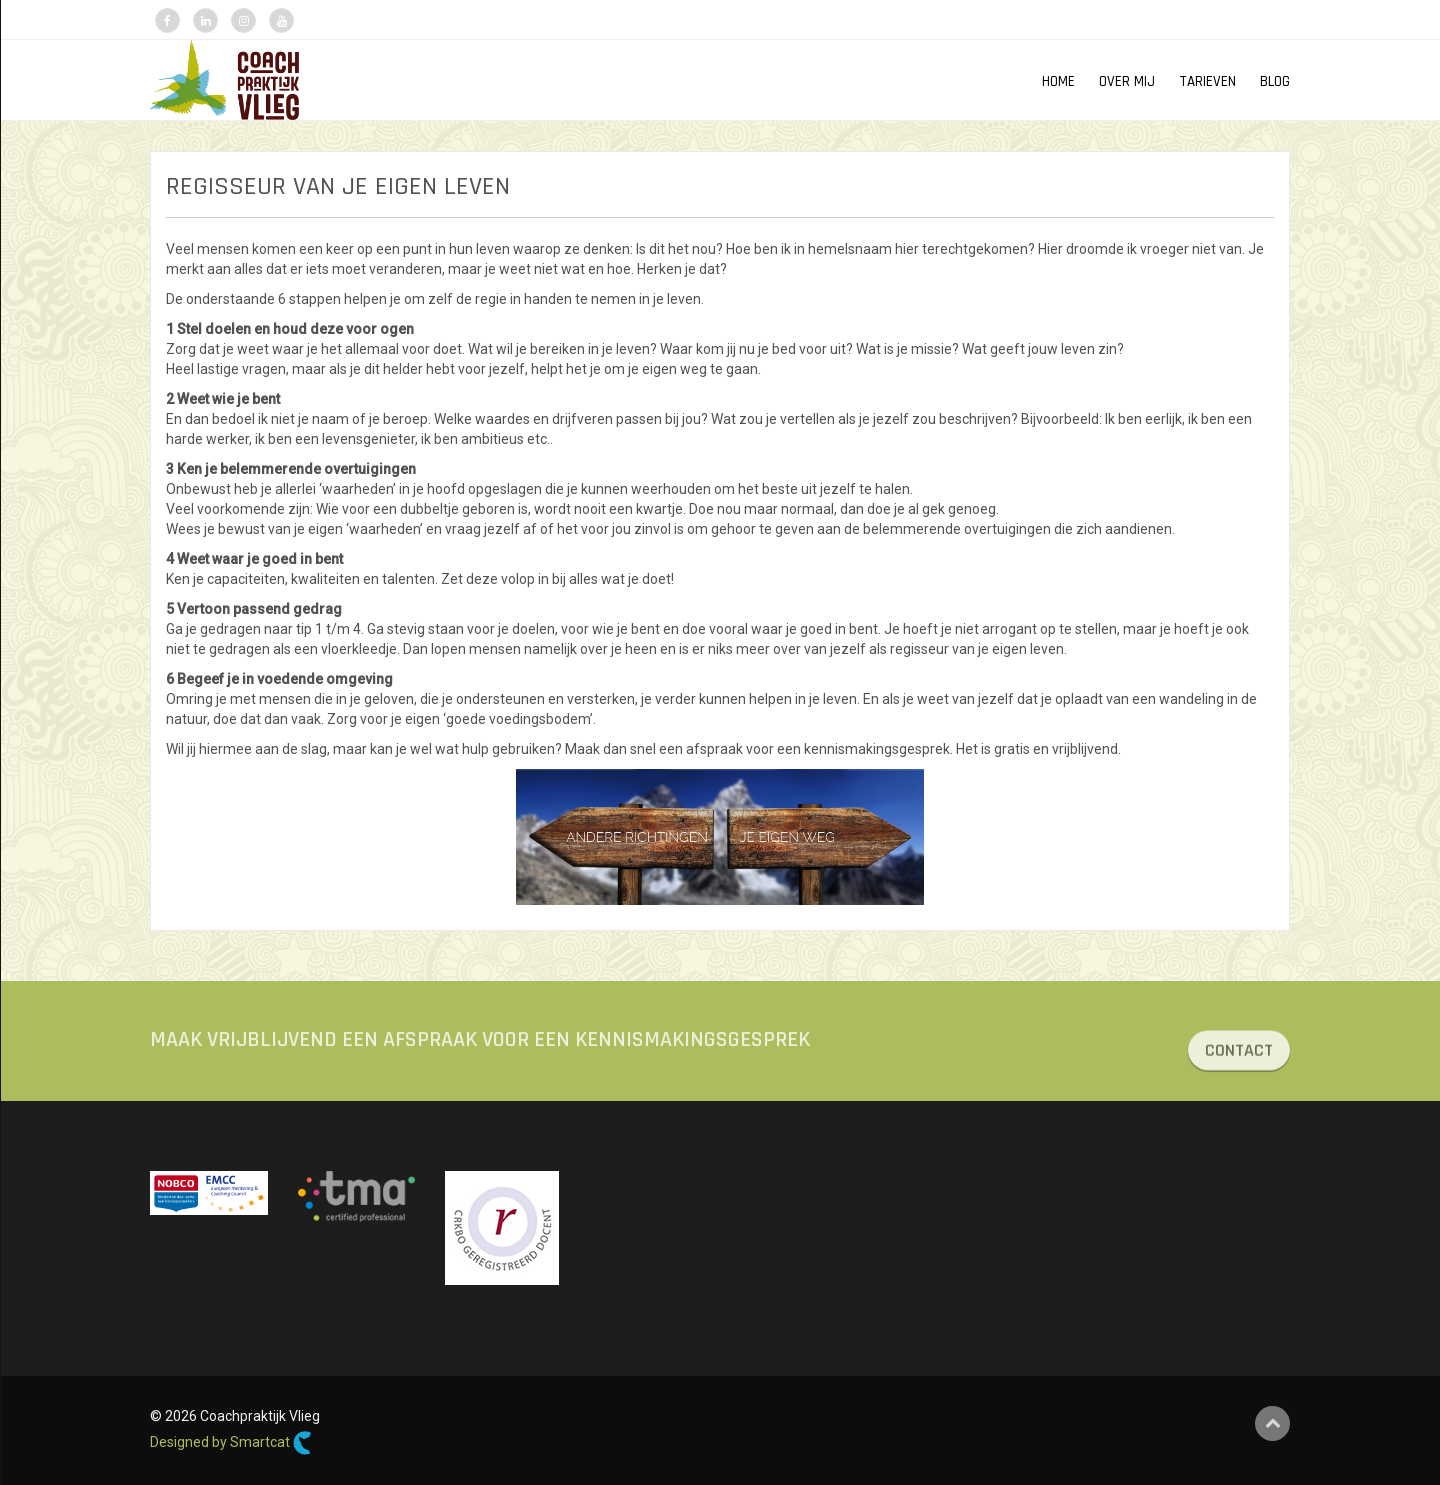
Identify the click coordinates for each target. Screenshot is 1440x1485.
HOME (1058, 81)
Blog (1275, 81)
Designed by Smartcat (231, 1443)
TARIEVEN (1207, 81)
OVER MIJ (1127, 81)
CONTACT (1239, 1061)
